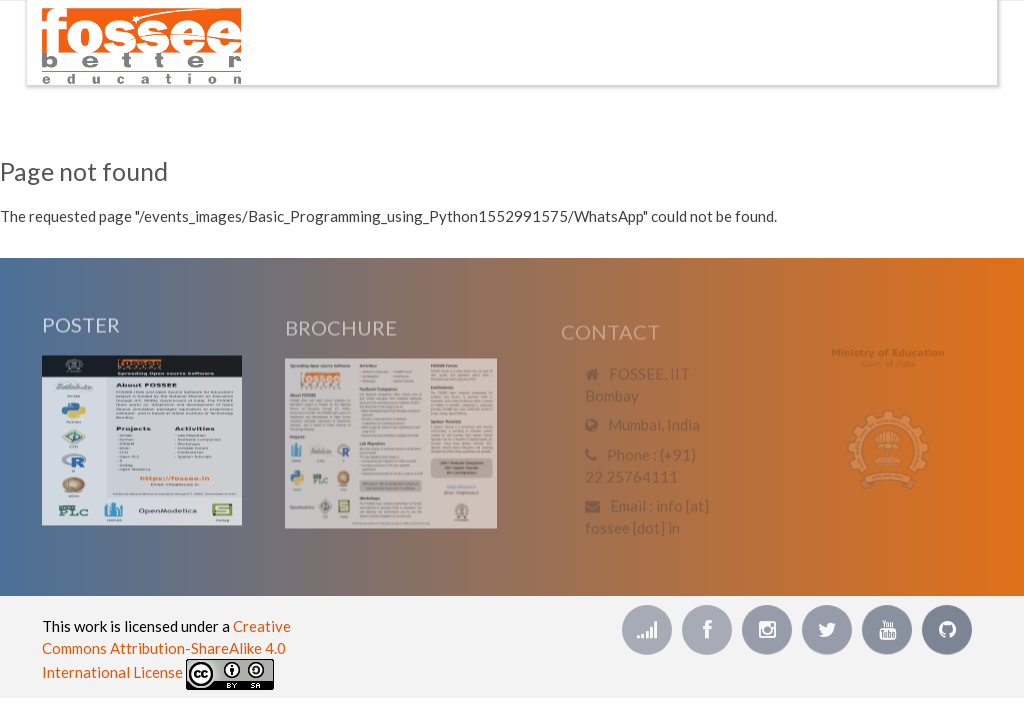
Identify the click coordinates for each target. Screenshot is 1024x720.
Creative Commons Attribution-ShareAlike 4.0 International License (166, 649)
